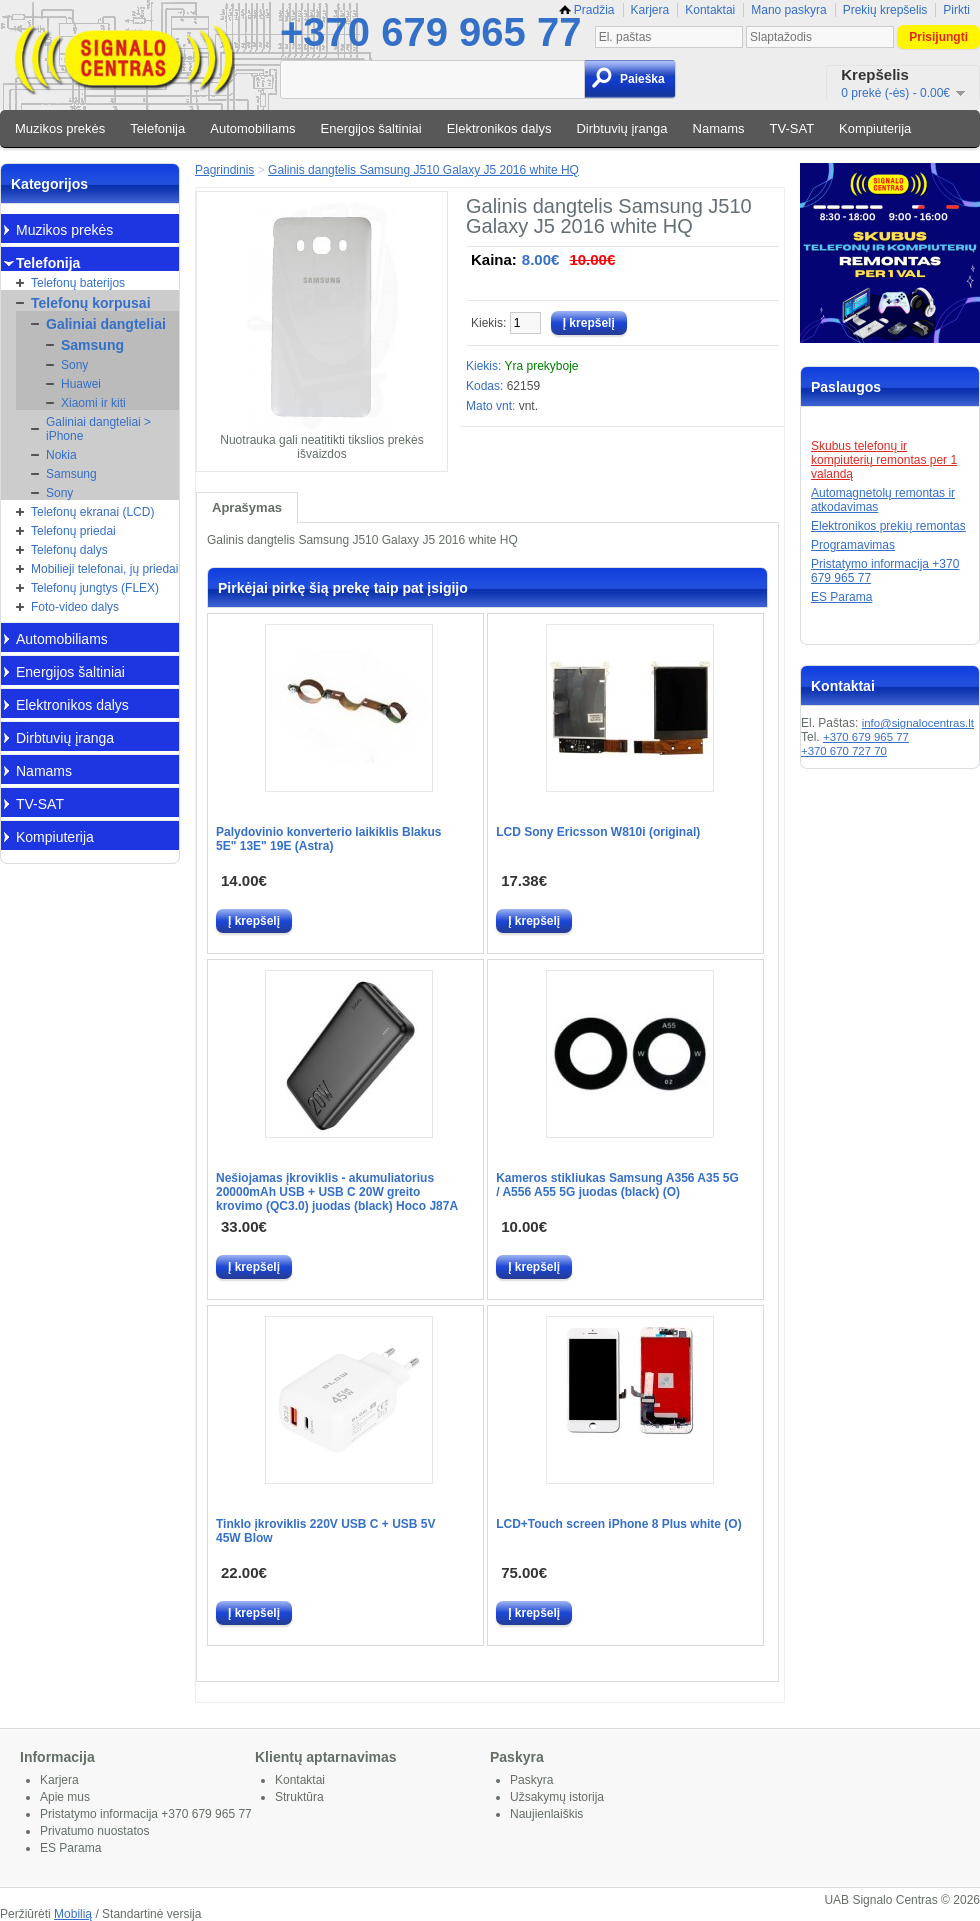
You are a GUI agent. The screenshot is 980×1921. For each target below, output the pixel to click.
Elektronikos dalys (499, 128)
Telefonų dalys (69, 550)
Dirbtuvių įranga (621, 128)
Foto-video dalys (75, 607)
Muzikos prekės (60, 128)
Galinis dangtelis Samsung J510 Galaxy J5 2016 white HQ (423, 170)
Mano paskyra (788, 10)
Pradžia (587, 10)
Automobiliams (252, 128)
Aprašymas (247, 507)
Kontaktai (710, 10)
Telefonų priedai (73, 531)
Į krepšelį (254, 921)
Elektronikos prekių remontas (888, 526)
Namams (719, 128)
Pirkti (956, 10)
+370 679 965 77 (430, 32)
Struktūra (299, 1797)
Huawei (81, 384)
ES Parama (841, 597)
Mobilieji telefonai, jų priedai (104, 569)
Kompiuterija (875, 128)
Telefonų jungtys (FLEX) (95, 588)
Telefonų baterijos (78, 283)
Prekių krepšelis (885, 10)
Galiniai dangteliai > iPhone (98, 429)
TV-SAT (792, 128)
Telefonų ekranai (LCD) (92, 512)
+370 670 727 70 (844, 751)
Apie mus (65, 1797)
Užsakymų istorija (557, 1797)
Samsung (92, 345)
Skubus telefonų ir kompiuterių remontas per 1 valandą (884, 460)
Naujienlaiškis (546, 1814)
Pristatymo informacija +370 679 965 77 (146, 1814)
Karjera (650, 10)
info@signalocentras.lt (918, 723)
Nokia (61, 455)
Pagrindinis (224, 170)
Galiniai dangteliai (106, 324)
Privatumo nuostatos (94, 1831)
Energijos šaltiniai (371, 128)
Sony (74, 365)
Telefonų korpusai (91, 303)
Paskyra (531, 1780)
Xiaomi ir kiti (93, 403)
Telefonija (157, 128)
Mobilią (73, 1914)
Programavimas (853, 545)
